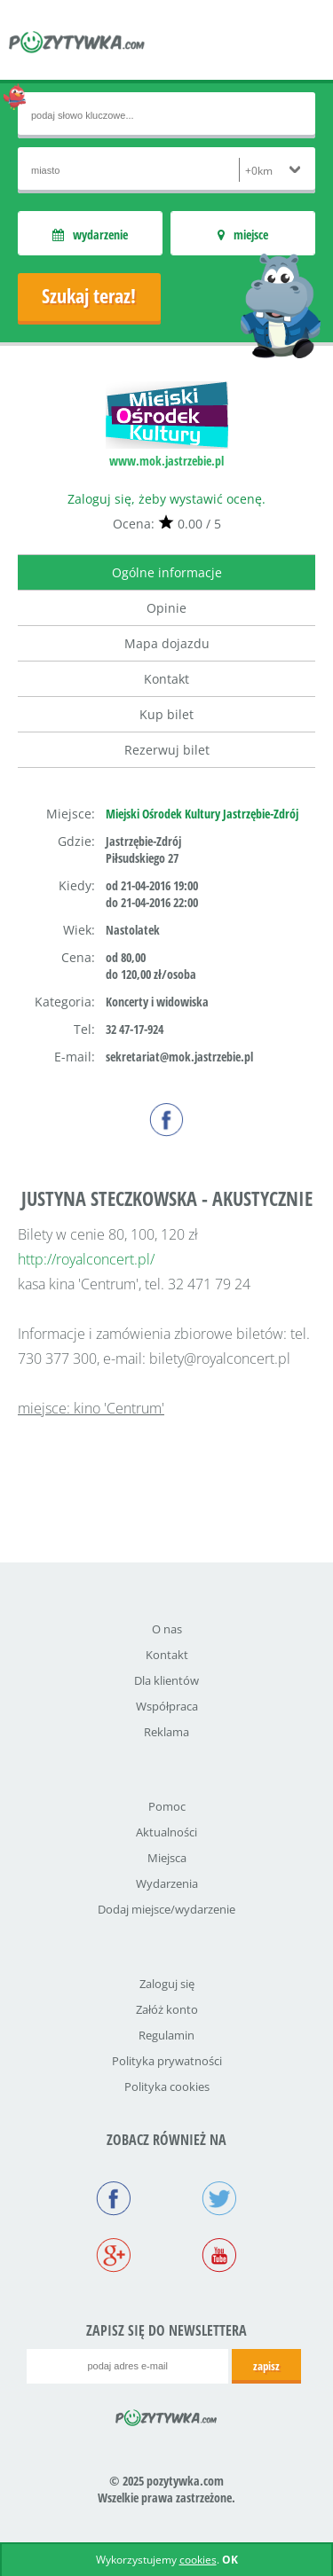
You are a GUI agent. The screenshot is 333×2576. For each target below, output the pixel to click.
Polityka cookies (167, 2086)
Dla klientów (166, 1680)
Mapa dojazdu (167, 643)
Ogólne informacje (167, 572)
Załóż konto (167, 2009)
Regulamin (166, 2035)
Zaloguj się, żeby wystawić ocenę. (166, 498)
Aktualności (166, 1832)
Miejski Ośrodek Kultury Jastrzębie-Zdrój (202, 813)
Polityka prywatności (167, 2061)
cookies (198, 2559)
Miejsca (166, 1858)
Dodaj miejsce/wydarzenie (166, 1909)
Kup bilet (166, 714)
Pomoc (167, 1806)
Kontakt (166, 678)
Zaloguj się (166, 1984)
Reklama (166, 1732)
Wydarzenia (167, 1883)
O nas (167, 1629)
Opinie (166, 607)
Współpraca (167, 1706)
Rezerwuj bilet (167, 749)
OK (230, 2559)
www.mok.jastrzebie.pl (166, 460)
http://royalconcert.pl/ (86, 1259)
